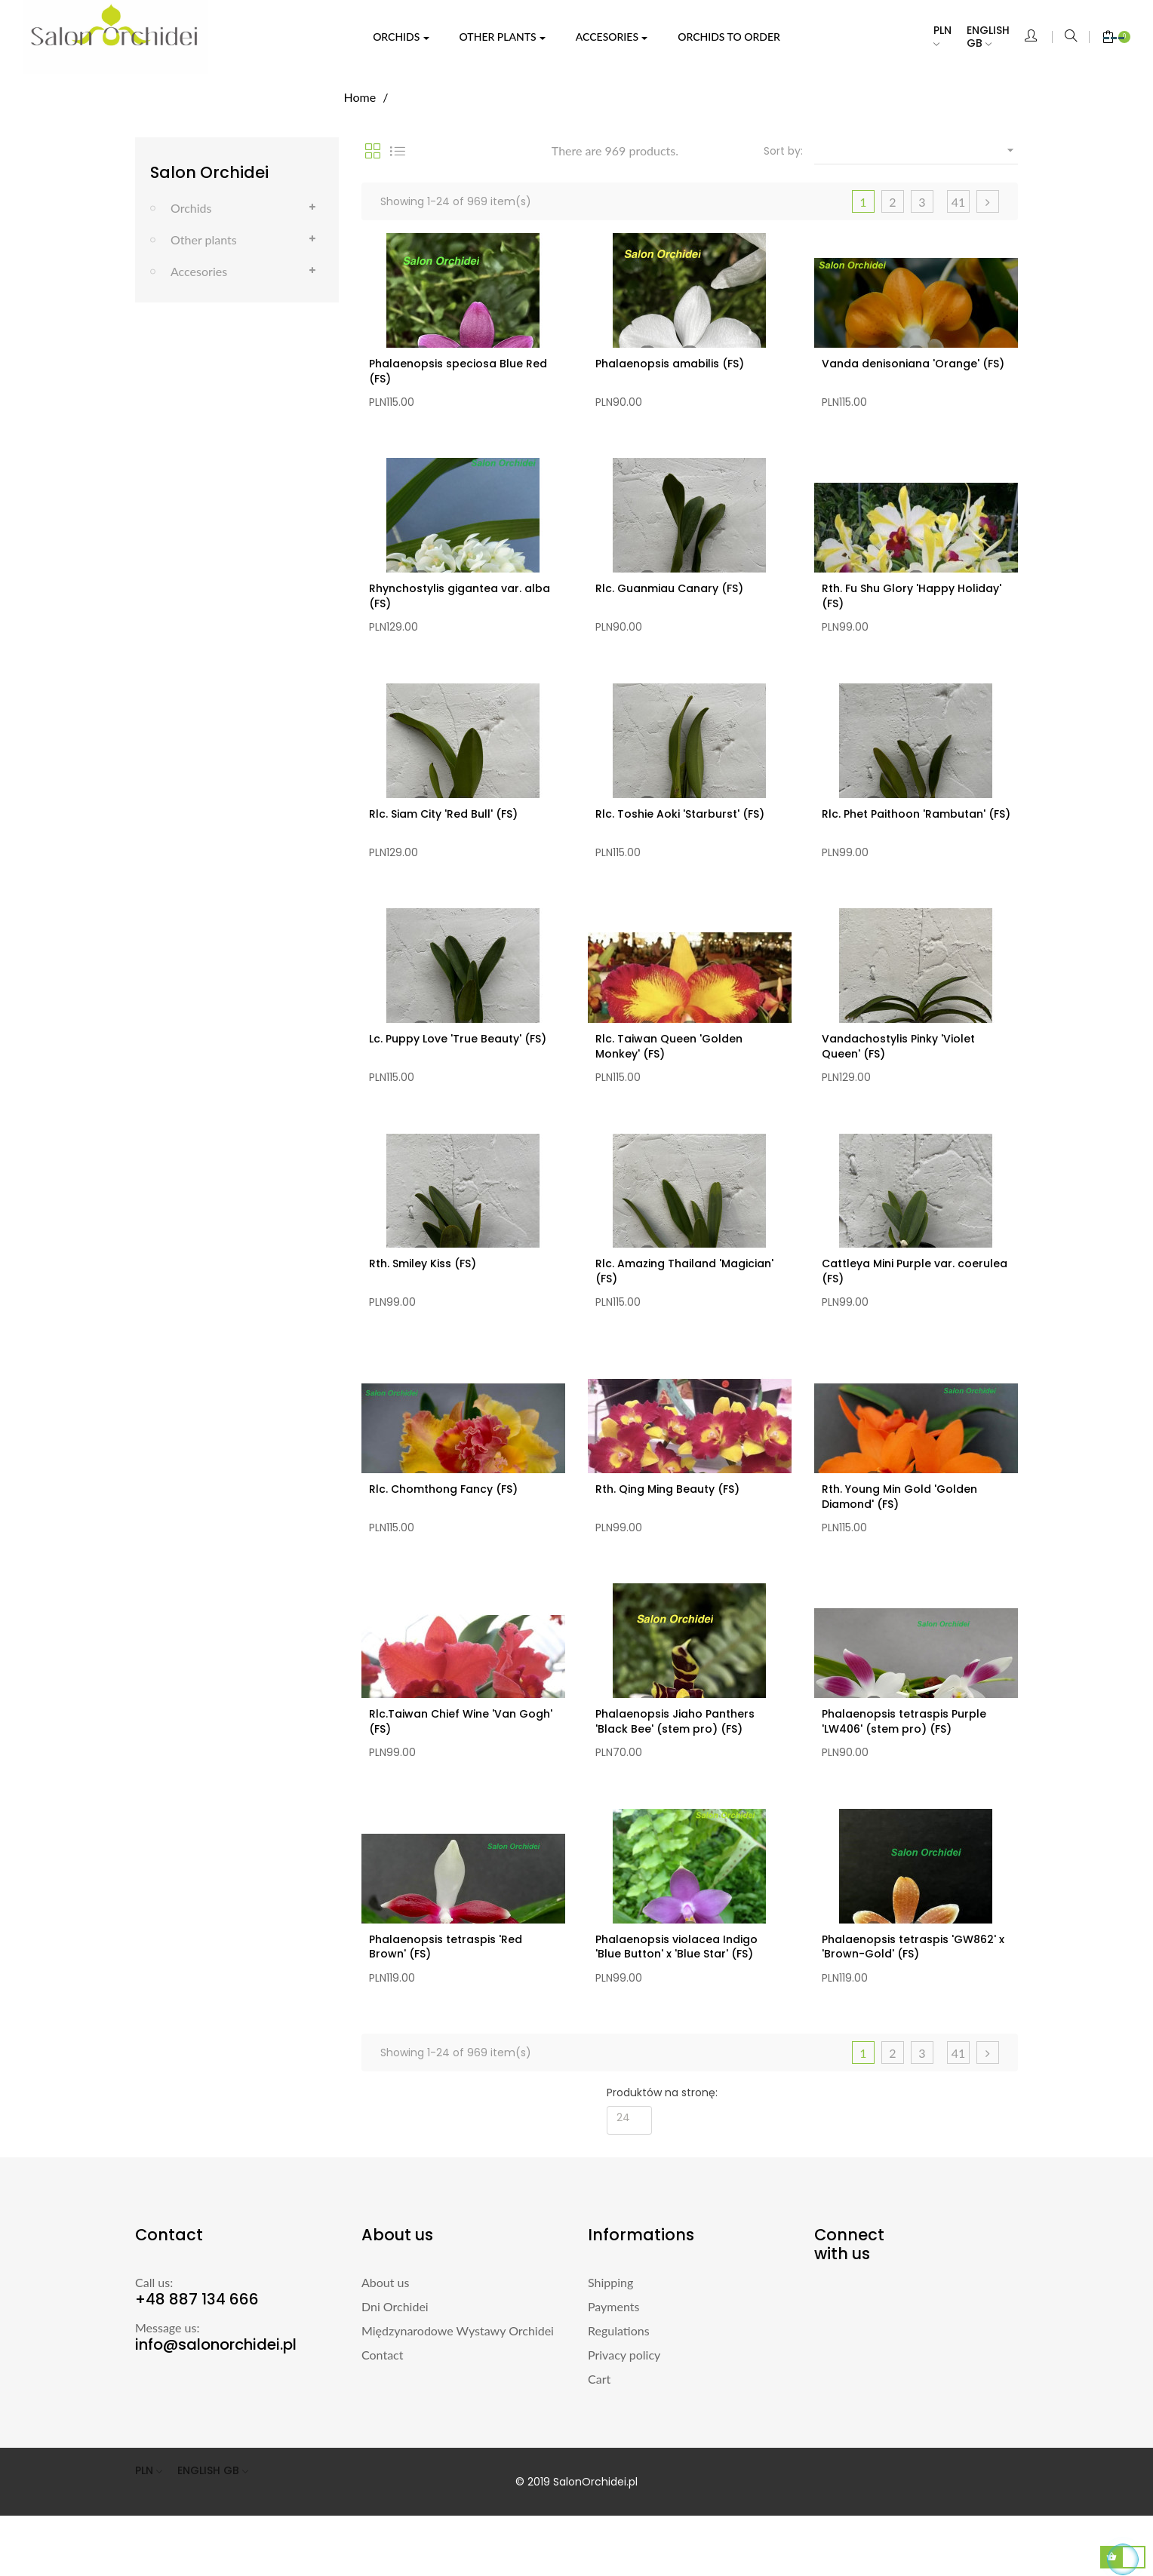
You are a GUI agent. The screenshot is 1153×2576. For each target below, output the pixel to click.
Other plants (204, 239)
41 (959, 202)
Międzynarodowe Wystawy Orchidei (457, 2391)
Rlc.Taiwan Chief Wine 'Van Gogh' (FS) (460, 1767)
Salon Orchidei (209, 172)
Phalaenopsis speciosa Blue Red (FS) (458, 371)
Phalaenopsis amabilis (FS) (669, 363)
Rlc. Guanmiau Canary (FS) (669, 595)
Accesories (199, 271)
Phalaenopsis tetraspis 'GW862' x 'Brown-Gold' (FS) (913, 2000)
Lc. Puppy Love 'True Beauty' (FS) (457, 1061)
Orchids (191, 208)
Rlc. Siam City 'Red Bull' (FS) (443, 829)
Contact (382, 2415)
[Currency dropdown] (950, 37)
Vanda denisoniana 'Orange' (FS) (913, 363)
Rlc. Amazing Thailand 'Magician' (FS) (684, 1301)
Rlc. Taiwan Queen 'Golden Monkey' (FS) (669, 1069)
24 (623, 2177)
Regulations (619, 2391)
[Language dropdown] (996, 37)
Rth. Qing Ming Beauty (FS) (667, 1526)
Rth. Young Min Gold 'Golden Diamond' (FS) (899, 1534)
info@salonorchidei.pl (216, 2404)
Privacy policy (624, 2415)
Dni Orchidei (395, 2367)
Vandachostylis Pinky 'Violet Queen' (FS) (898, 1069)
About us (385, 2342)
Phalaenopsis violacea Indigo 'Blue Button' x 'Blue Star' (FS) (676, 2000)
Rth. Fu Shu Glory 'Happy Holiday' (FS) (911, 603)
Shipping (610, 2342)
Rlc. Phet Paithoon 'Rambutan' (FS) (916, 829)
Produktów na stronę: (662, 2152)
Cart (599, 2439)
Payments (613, 2367)
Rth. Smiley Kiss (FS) (422, 1293)
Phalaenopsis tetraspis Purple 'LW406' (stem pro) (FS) (904, 1767)
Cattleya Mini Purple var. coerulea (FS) (914, 1301)
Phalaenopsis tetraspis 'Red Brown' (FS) (445, 2000)
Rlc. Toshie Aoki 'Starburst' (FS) (679, 829)
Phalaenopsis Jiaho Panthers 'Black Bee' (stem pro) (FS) (675, 1767)
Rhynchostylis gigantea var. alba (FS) (459, 603)
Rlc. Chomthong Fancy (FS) (443, 1526)
